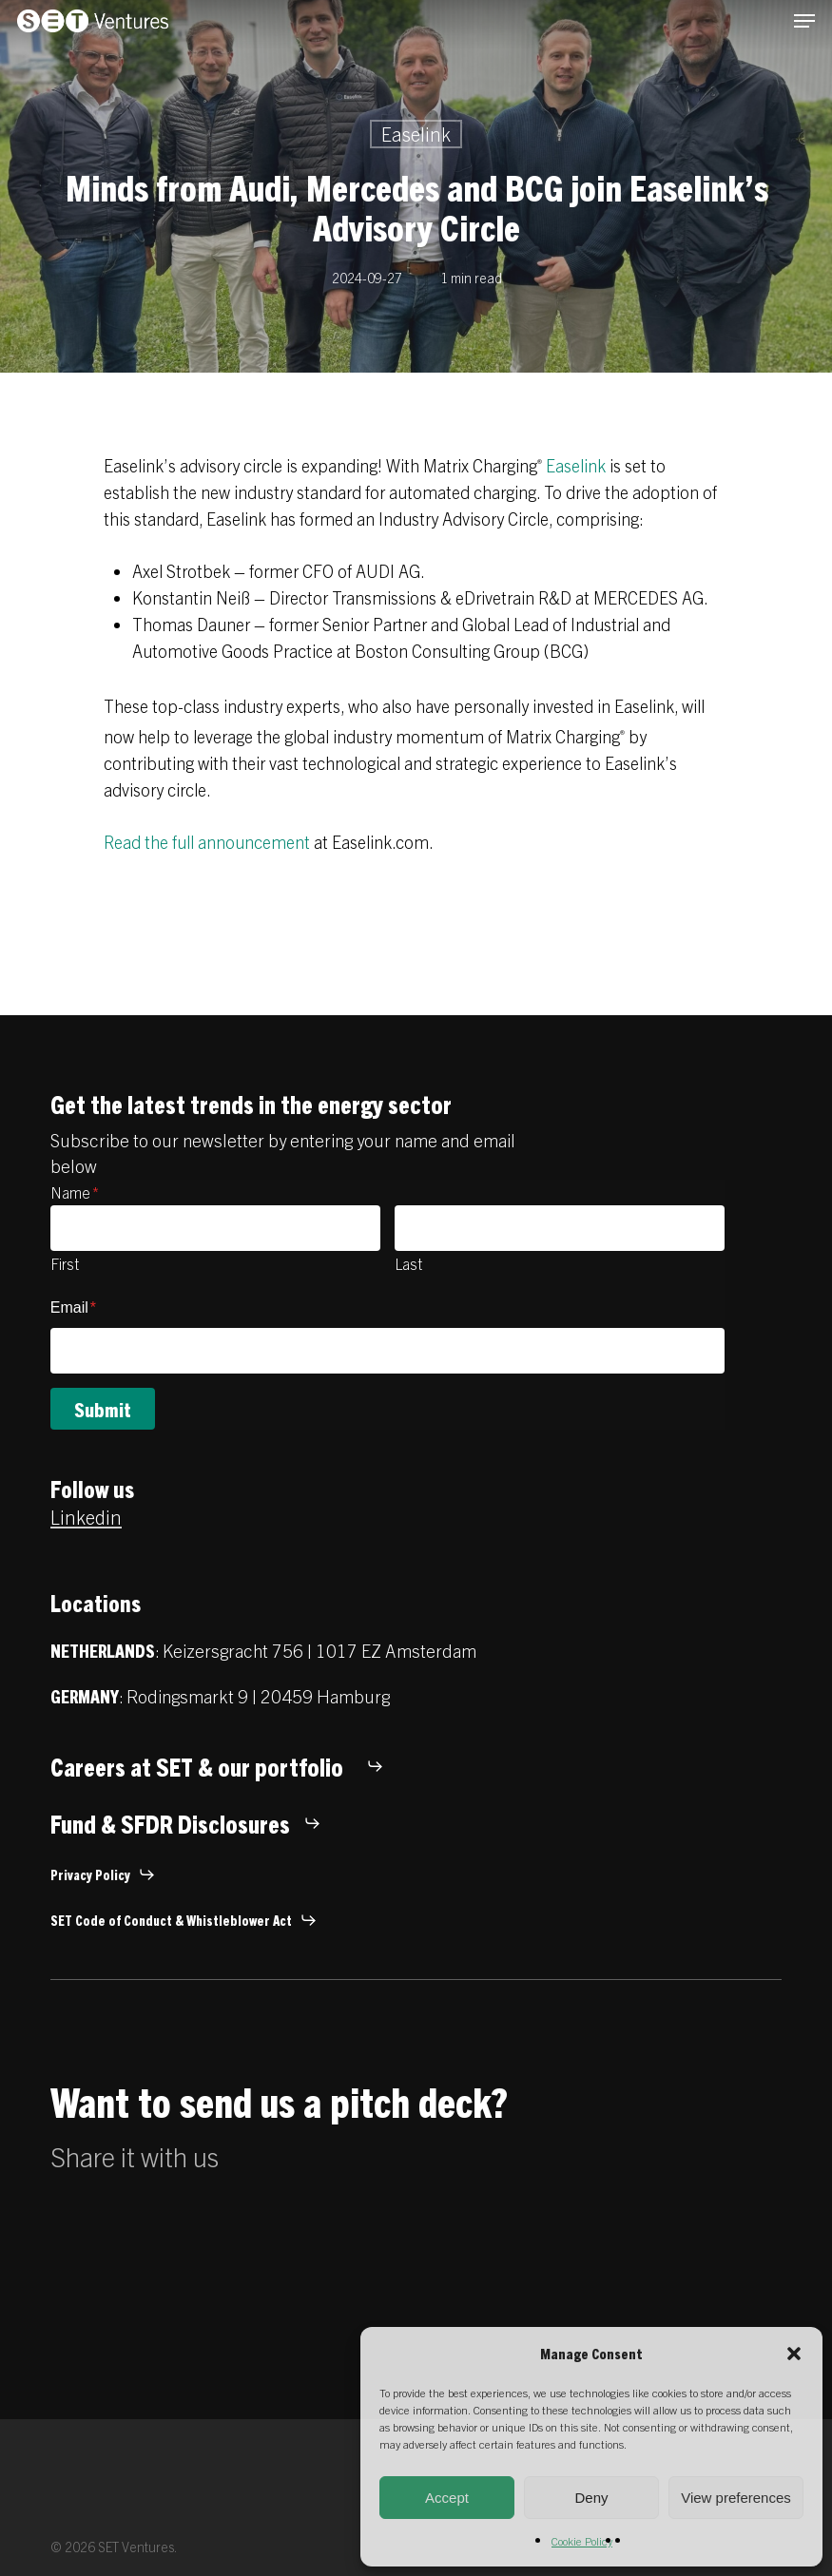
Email (73, 1307)
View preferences (736, 2497)
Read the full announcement (207, 842)
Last (408, 1263)
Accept (447, 2497)
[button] (793, 2353)
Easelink (416, 133)
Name (74, 1191)
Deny (591, 2497)
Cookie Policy (581, 2540)
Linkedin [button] (86, 1516)
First (64, 1263)
